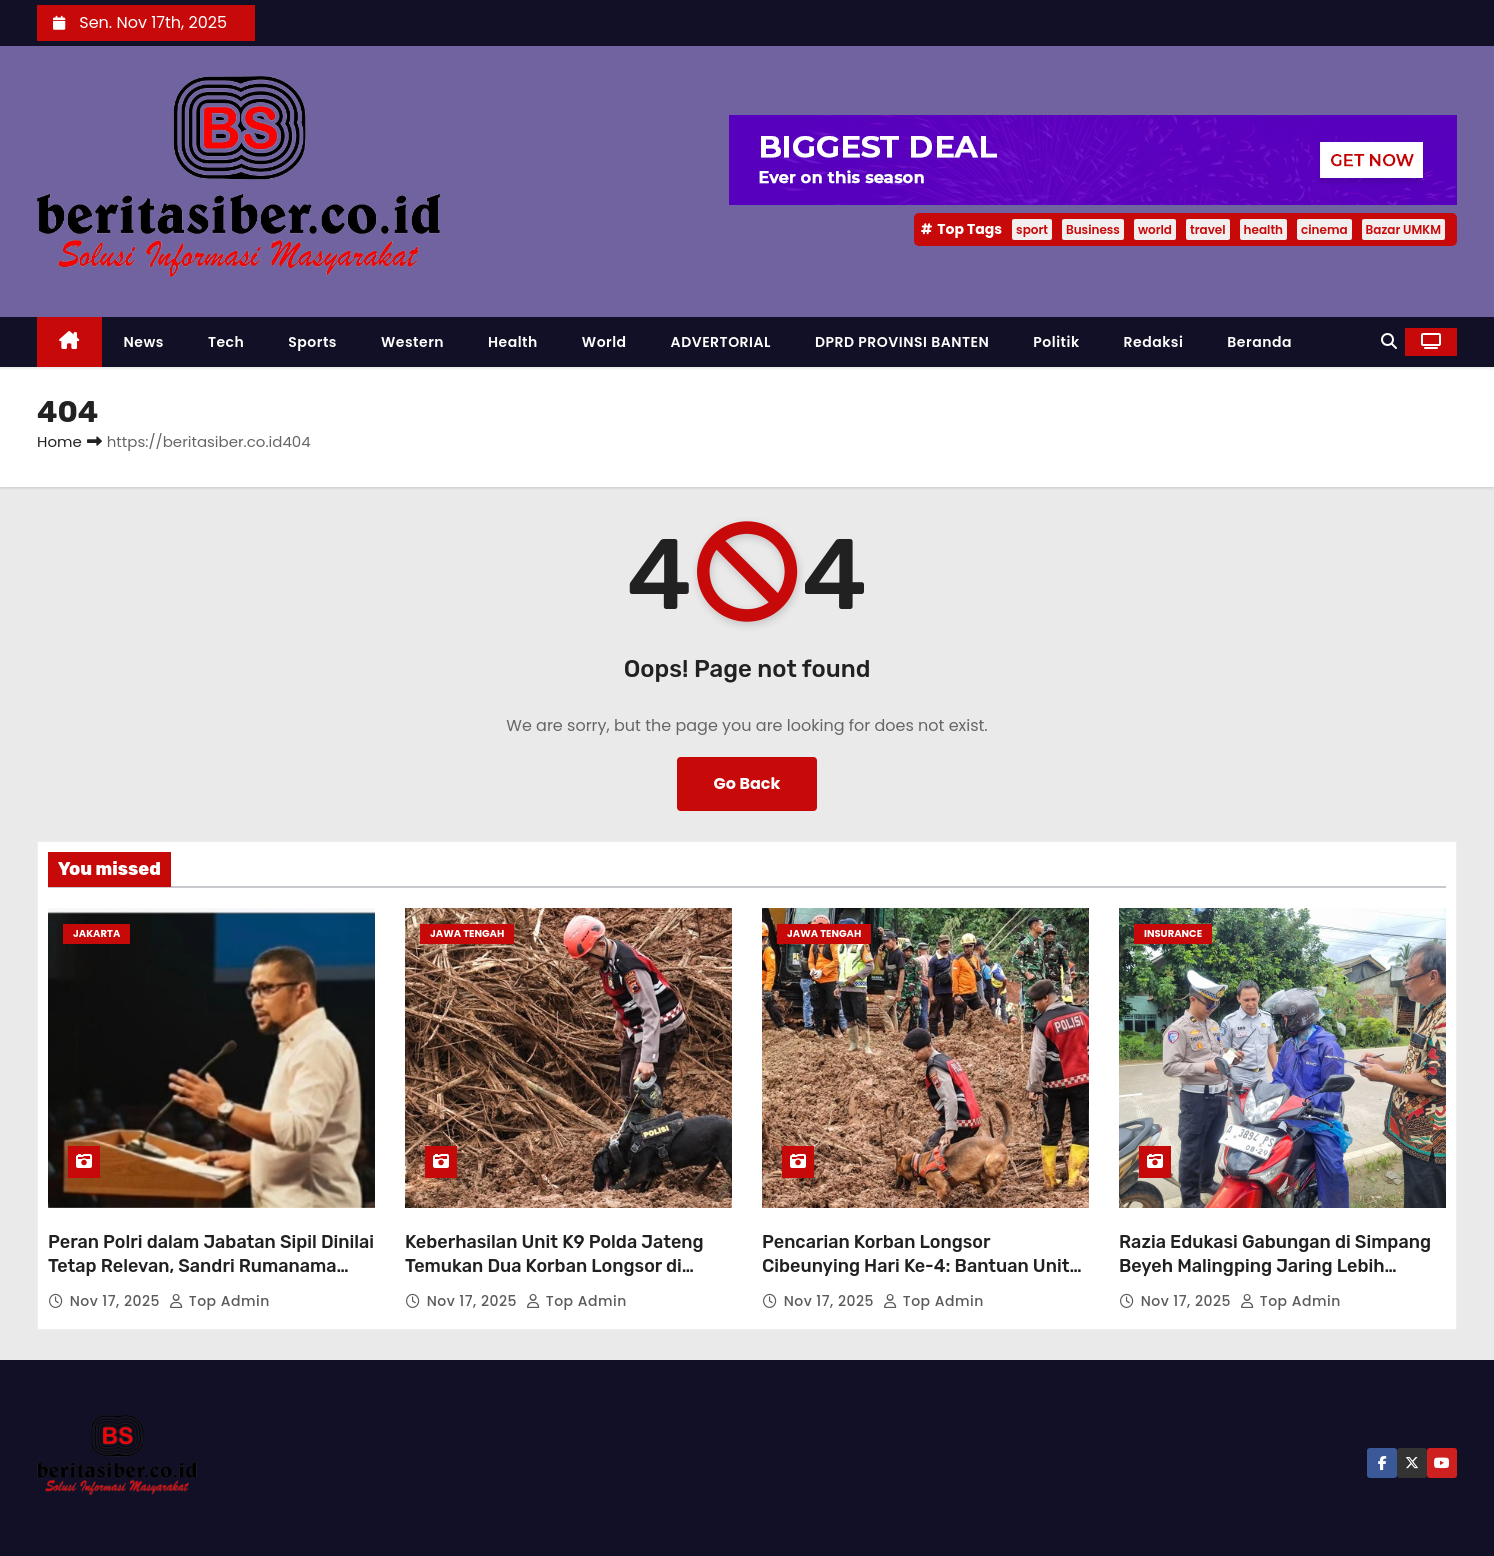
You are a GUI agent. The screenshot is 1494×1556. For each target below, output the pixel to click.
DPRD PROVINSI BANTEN (902, 342)
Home (59, 441)
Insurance (1173, 933)
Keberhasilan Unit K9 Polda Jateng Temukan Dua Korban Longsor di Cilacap (554, 1266)
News (144, 342)
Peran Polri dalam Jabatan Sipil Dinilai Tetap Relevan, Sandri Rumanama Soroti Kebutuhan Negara (211, 1266)
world (1155, 229)
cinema (1324, 229)
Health (513, 342)
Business (1093, 229)
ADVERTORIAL (721, 342)
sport (1032, 229)
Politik (1056, 342)
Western (412, 342)
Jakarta (96, 933)
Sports (312, 342)
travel (1208, 229)
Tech (226, 342)
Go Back (747, 783)
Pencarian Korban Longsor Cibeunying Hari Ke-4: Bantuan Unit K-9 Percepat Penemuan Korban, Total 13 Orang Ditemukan (925, 1278)
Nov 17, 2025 (117, 1301)
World (604, 342)
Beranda (1259, 342)
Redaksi (1154, 342)
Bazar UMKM (1403, 229)
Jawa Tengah (467, 933)
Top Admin (219, 1301)
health (1263, 229)
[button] (1389, 341)
